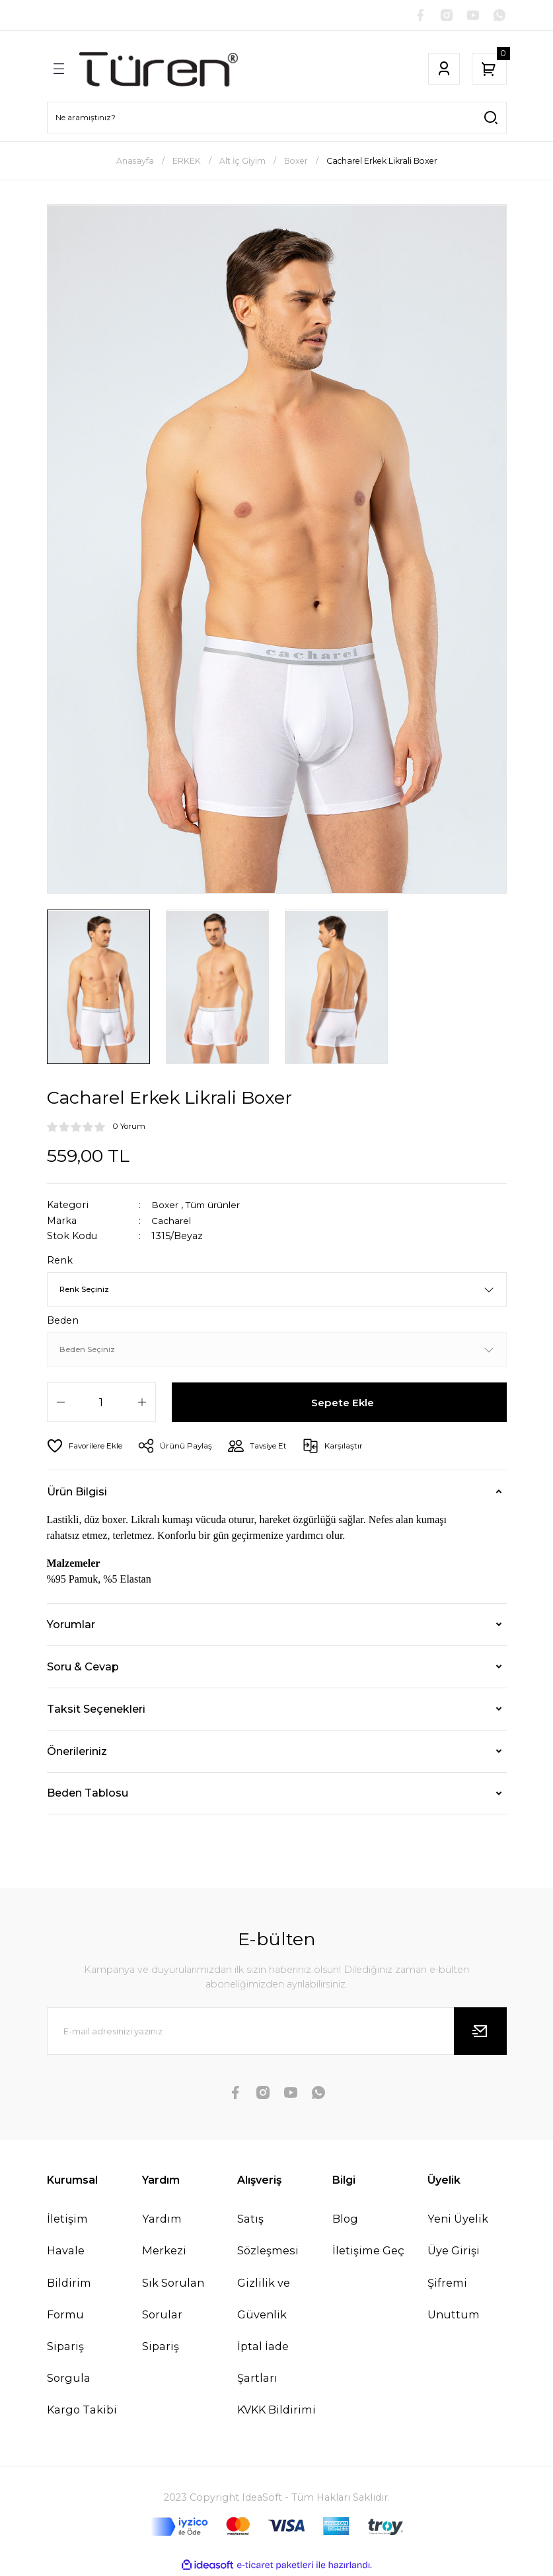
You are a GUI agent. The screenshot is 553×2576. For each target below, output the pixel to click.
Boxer (165, 1206)
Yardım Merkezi (164, 2235)
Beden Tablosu (87, 1794)
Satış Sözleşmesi (268, 2235)
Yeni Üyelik (457, 2220)
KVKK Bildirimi (276, 2410)
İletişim (67, 2220)
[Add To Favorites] (87, 1447)
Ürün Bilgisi (77, 1492)
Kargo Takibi (82, 2410)
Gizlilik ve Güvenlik (263, 2299)
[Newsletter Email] (277, 2032)
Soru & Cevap (83, 1667)
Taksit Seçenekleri (96, 1710)
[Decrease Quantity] (61, 1403)
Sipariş (160, 2347)
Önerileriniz (77, 1752)
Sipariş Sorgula (69, 2363)
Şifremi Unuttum (453, 2299)
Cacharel (172, 1222)
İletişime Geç (368, 2251)
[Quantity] (101, 1403)
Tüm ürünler (218, 1206)
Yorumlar (71, 1625)
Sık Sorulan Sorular (173, 2299)
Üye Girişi (453, 2251)
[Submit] (480, 2032)
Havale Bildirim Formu (69, 2283)
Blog (345, 2220)
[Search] (277, 119)
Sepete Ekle (343, 1403)
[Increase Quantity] (142, 1403)
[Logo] (159, 70)
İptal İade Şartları (263, 2363)
